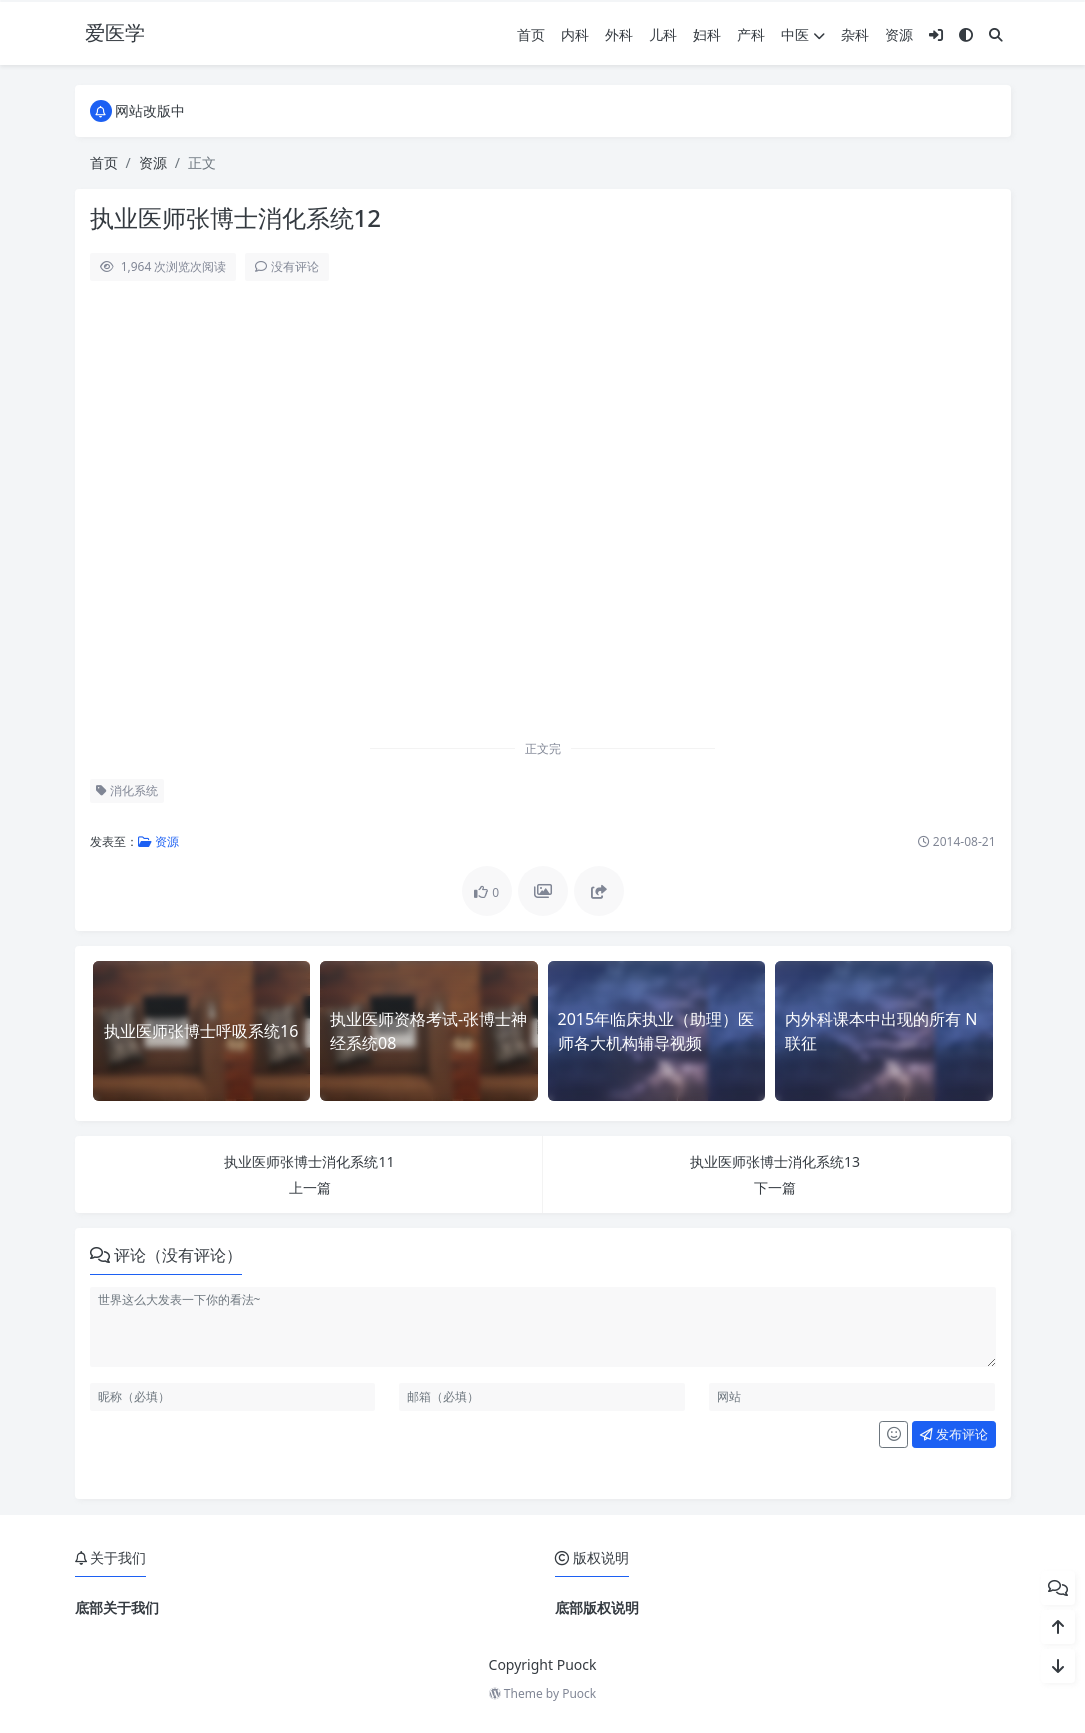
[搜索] (996, 34)
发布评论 (954, 1434)
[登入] (936, 34)
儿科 (663, 34)
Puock (579, 1693)
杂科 (855, 34)
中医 (803, 34)
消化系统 (127, 790)
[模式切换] (966, 34)
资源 (899, 34)
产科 (751, 34)
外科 (619, 34)
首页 (531, 34)
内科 (575, 34)
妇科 (707, 34)
